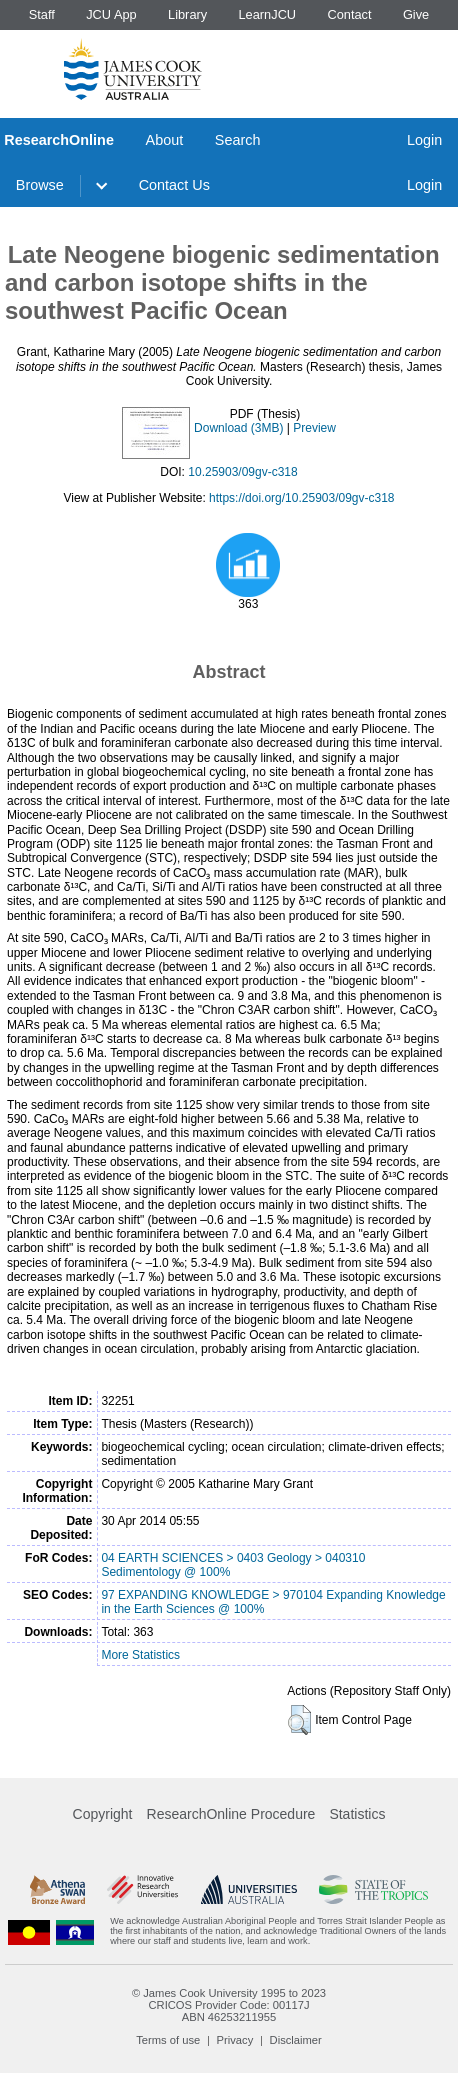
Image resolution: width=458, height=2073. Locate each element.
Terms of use (168, 2040)
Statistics (357, 1814)
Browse (40, 185)
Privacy (235, 2040)
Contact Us (174, 185)
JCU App (111, 14)
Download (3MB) (238, 428)
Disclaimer (296, 2040)
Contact (349, 14)
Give (416, 14)
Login (424, 140)
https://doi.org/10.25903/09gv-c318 (301, 498)
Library (187, 14)
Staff (42, 14)
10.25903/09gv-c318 (242, 472)
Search (238, 140)
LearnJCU (268, 14)
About (165, 140)
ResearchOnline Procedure (231, 1814)
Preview (314, 428)
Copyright (103, 1814)
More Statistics (140, 1655)
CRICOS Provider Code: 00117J (228, 2005)
